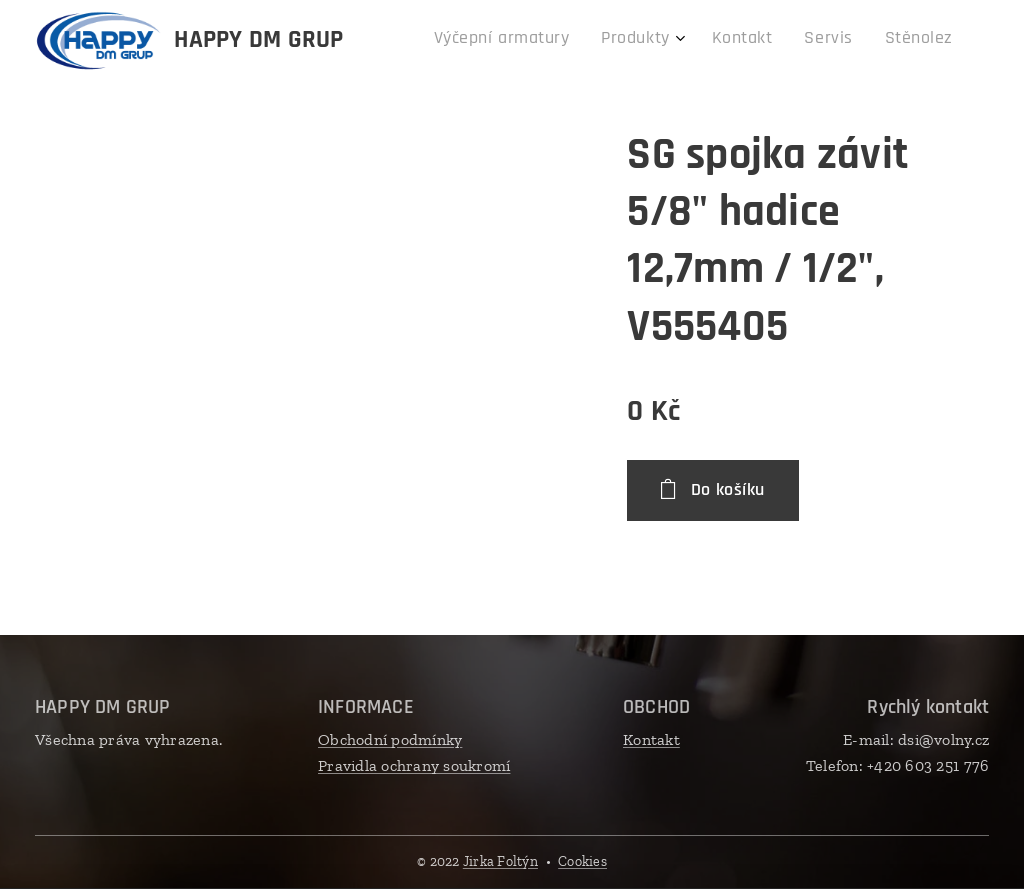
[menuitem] (810, 41)
